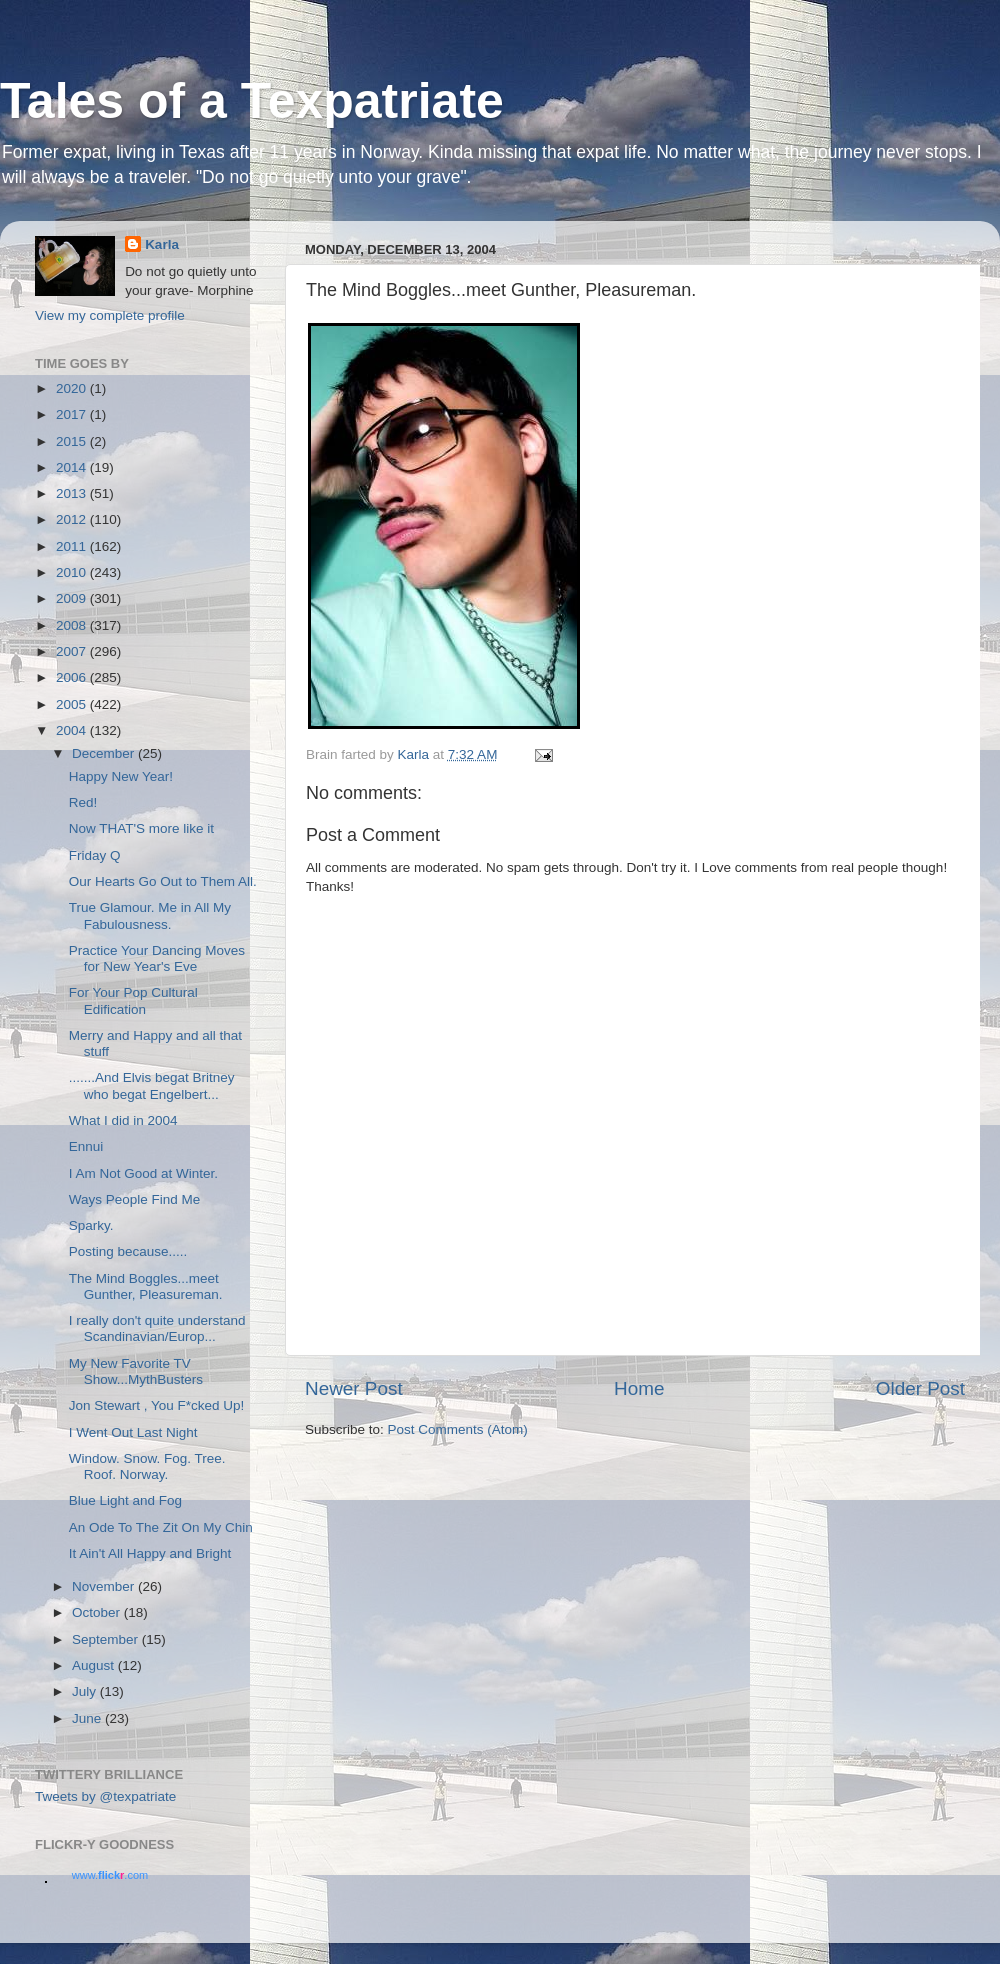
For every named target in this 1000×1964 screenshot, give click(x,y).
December (105, 753)
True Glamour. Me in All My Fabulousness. (150, 915)
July (86, 1691)
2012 (73, 519)
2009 (73, 598)
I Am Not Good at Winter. (143, 1173)
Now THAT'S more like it (141, 828)
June (88, 1718)
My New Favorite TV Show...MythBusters (136, 1371)
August (95, 1665)
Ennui (86, 1146)
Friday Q (95, 855)
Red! (83, 802)
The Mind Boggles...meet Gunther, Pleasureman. (146, 1286)
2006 (73, 677)
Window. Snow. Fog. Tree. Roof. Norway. (147, 1466)
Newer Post (354, 1388)
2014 (73, 467)
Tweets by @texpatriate (105, 1796)
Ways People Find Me (135, 1199)
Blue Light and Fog (125, 1500)
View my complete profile (110, 315)
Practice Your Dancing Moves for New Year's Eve (157, 958)
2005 (73, 704)
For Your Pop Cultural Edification (133, 1000)
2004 (73, 730)
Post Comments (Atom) (458, 1429)
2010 (73, 572)
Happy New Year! (121, 776)
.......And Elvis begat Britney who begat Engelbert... (152, 1085)
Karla (162, 244)
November (105, 1586)
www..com (110, 1875)
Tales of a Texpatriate (252, 101)
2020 (73, 388)
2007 (73, 651)
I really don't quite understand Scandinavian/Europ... (157, 1328)
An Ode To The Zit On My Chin (161, 1527)
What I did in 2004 (123, 1120)
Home (639, 1388)
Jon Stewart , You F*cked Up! (157, 1405)
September (107, 1639)
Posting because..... (128, 1251)
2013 (73, 493)
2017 (73, 414)
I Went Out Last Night (133, 1432)
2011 (73, 546)
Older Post (920, 1388)
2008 (73, 625)
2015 (73, 441)
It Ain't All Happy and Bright (150, 1553)
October (98, 1612)
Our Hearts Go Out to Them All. (163, 881)
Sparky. (91, 1225)
